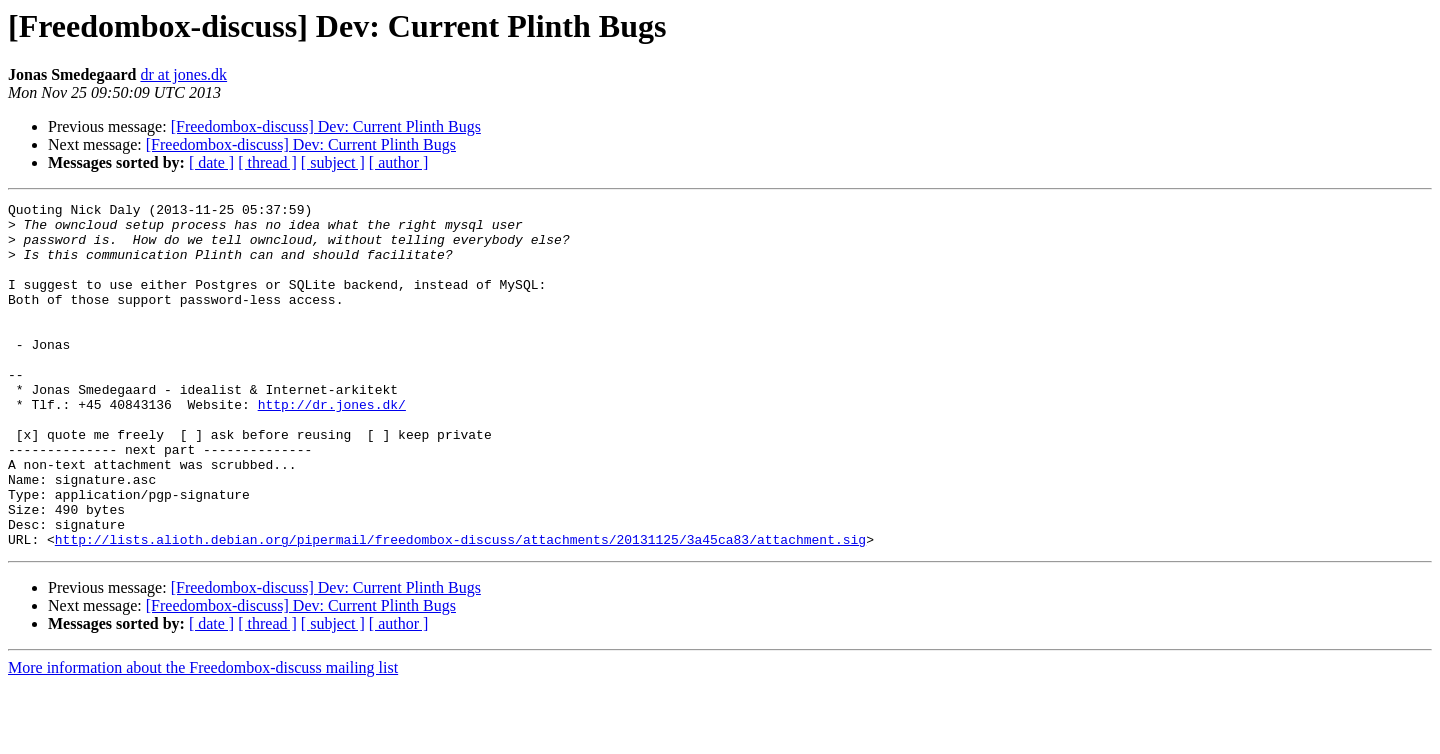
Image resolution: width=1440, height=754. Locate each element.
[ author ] (399, 162)
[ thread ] (267, 162)
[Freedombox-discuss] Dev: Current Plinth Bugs (326, 126)
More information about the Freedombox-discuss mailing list (203, 736)
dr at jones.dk (183, 74)
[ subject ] (333, 162)
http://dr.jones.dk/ (332, 446)
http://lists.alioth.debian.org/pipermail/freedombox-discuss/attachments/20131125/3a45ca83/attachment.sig (460, 608)
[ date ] (211, 162)
